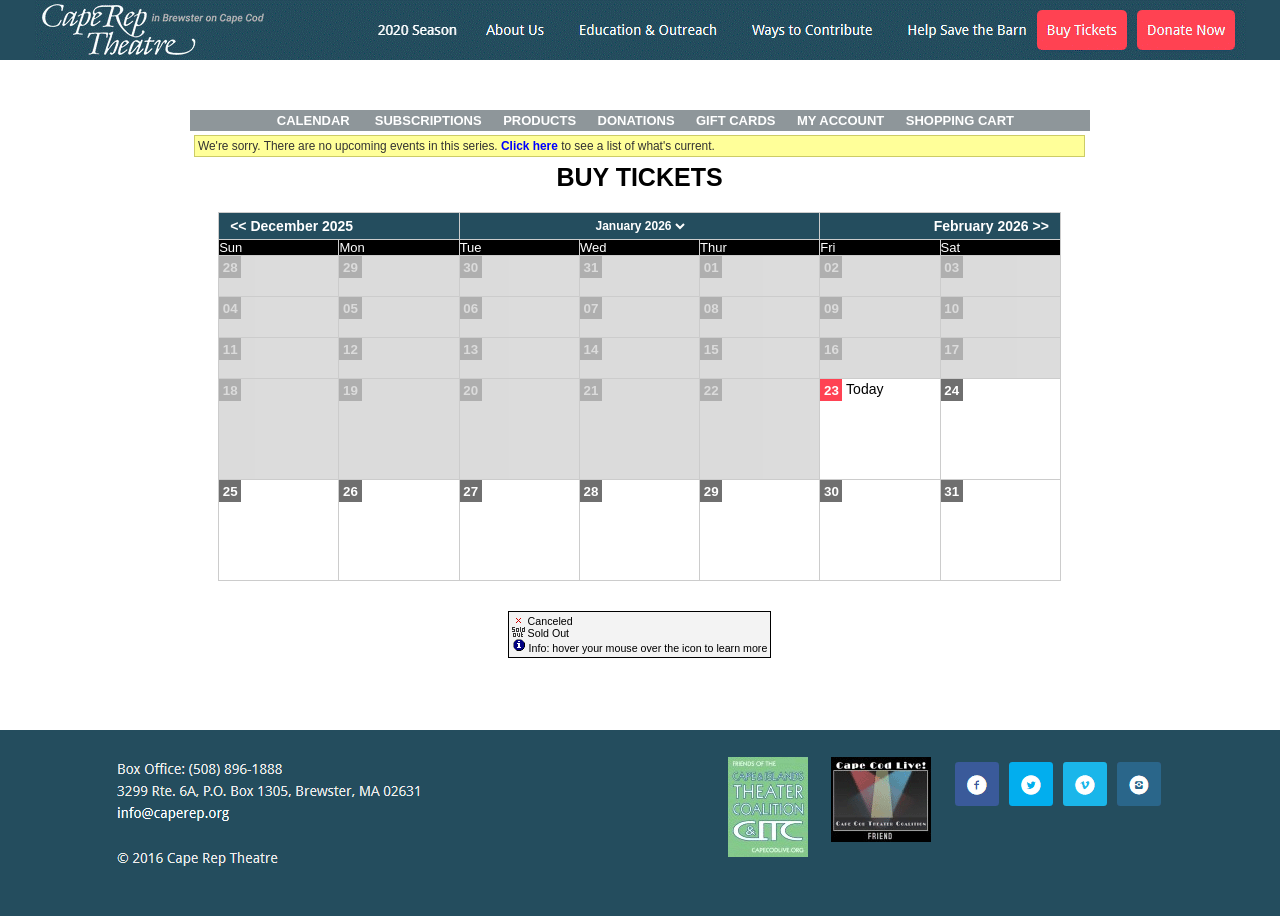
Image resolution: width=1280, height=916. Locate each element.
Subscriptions (428, 120)
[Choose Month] (639, 226)
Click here (529, 146)
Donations (636, 120)
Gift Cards (735, 120)
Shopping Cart (960, 120)
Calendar (313, 120)
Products (539, 120)
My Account (838, 120)
